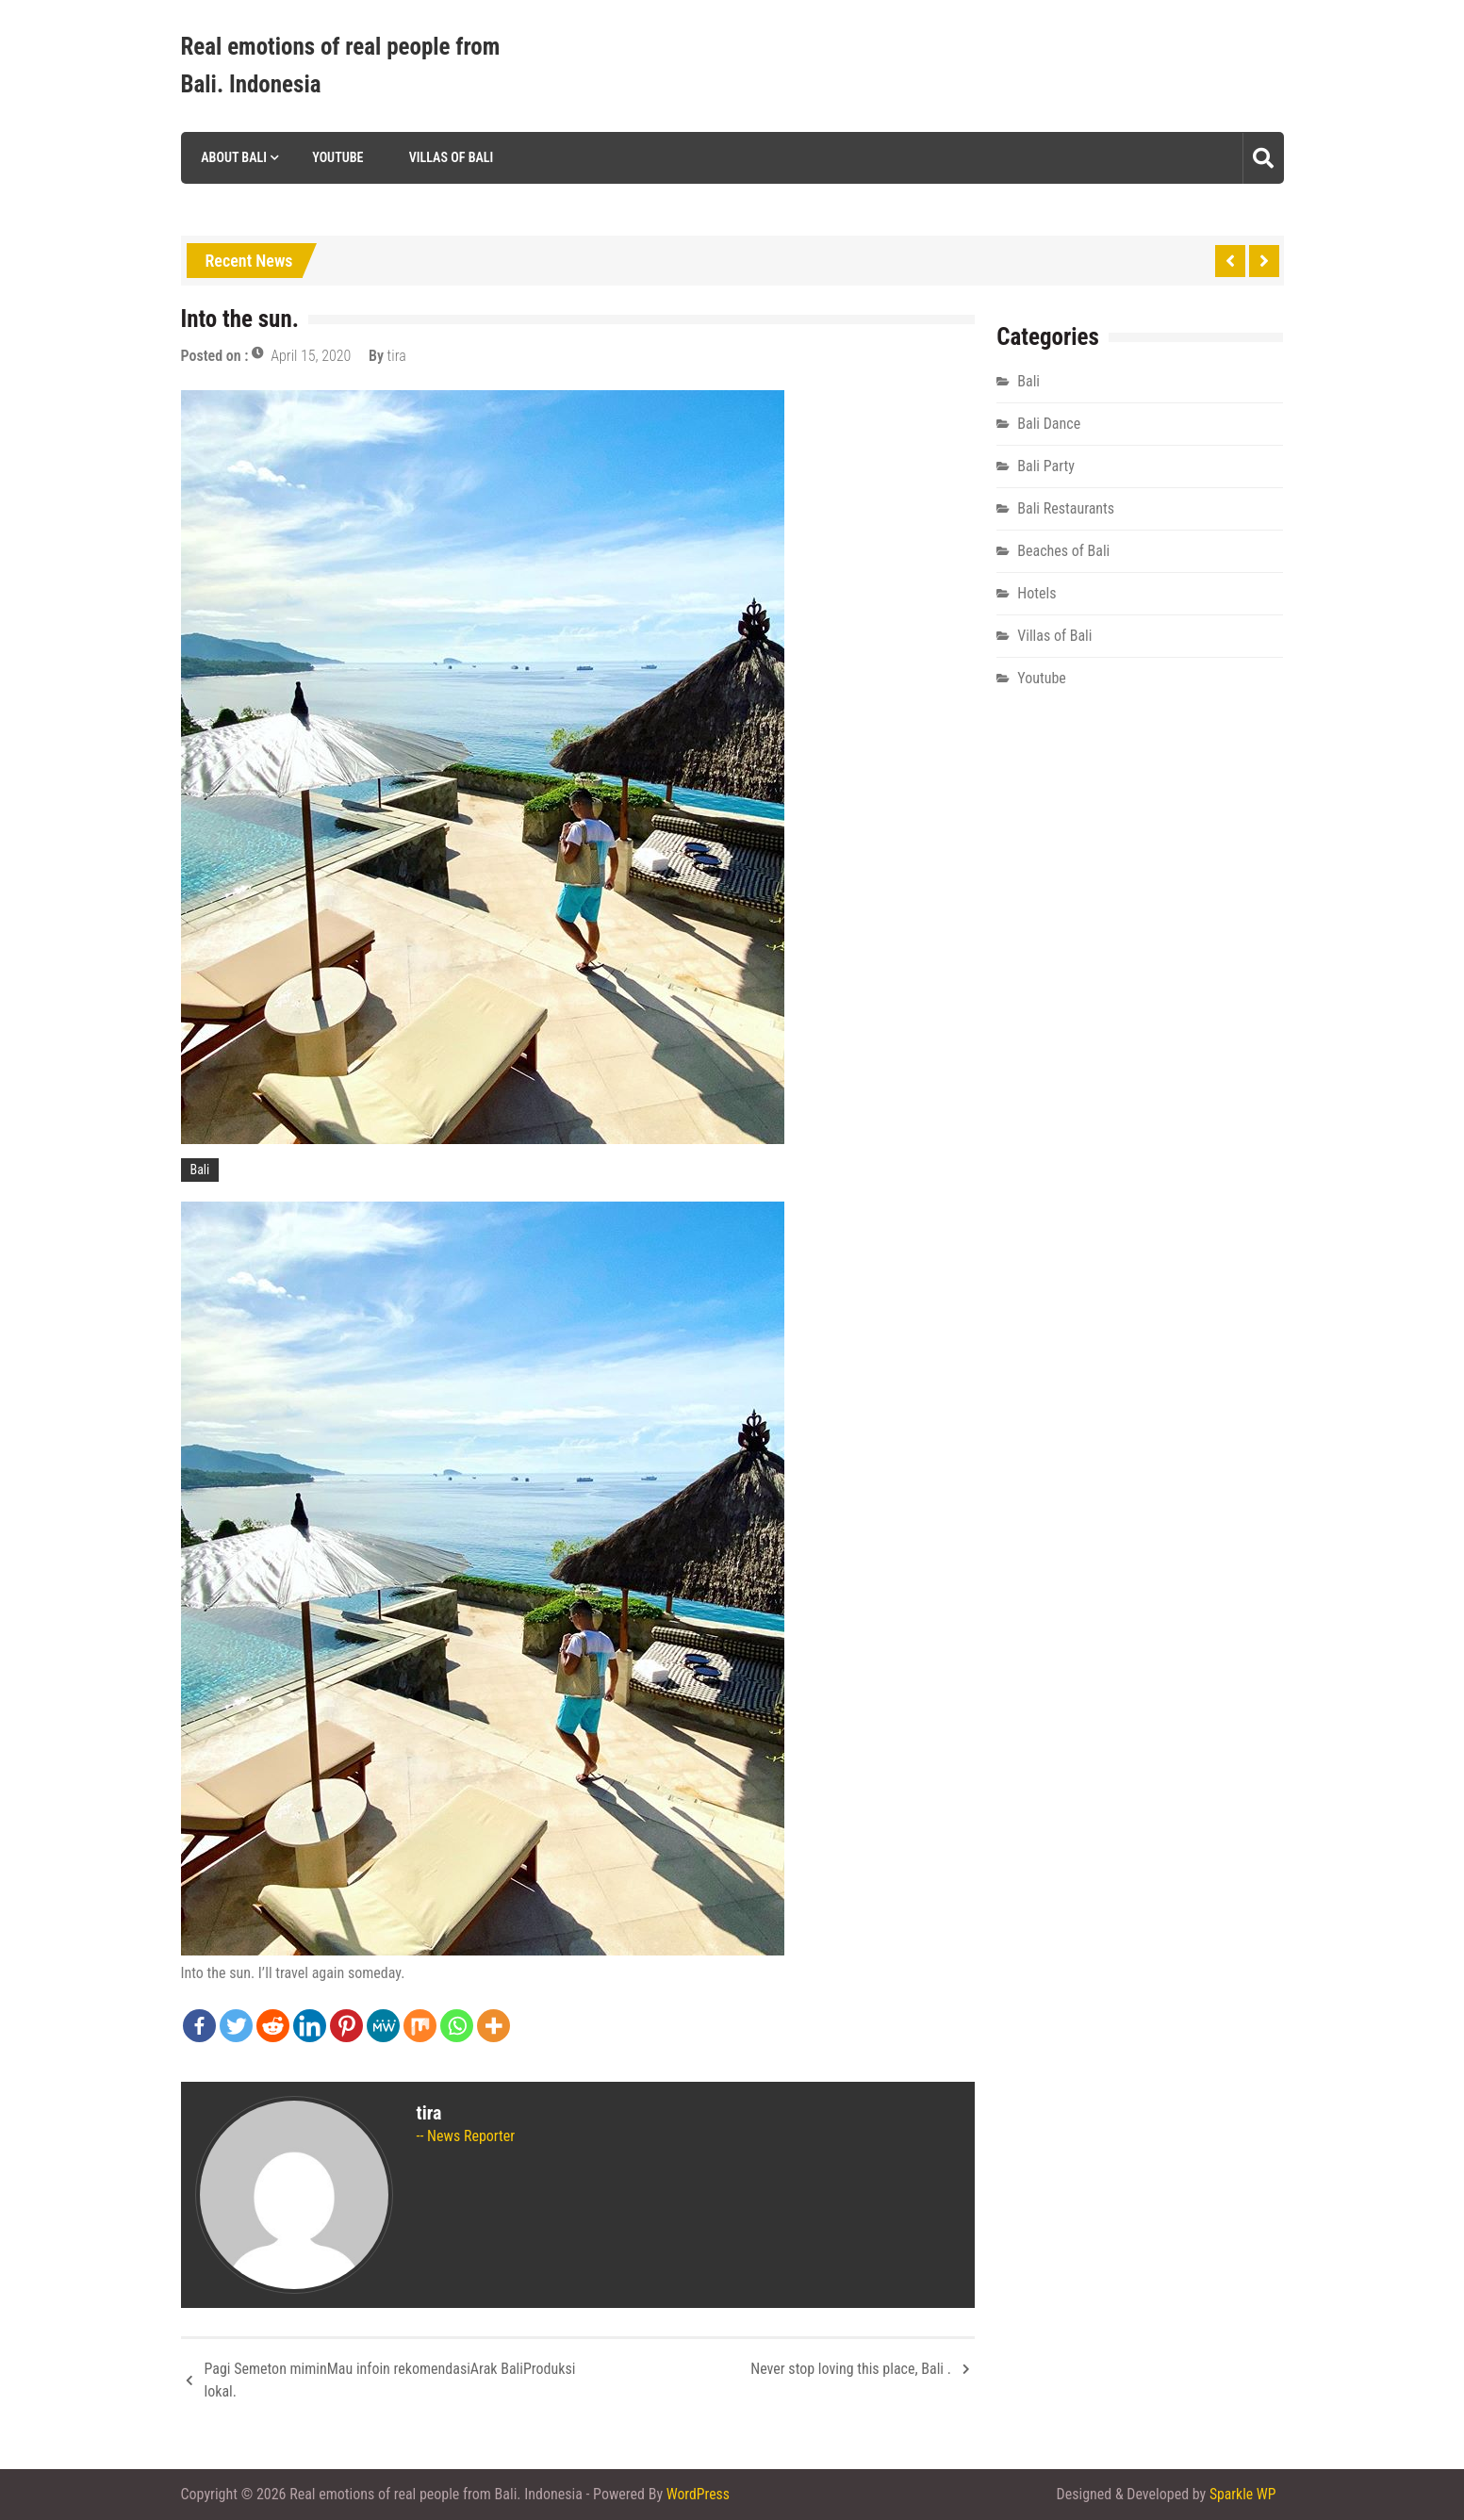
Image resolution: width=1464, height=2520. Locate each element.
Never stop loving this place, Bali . (850, 2369)
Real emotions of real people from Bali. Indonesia (341, 65)
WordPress (698, 2494)
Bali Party (1046, 466)
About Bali (232, 157)
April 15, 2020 (311, 356)
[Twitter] (236, 2025)
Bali (200, 1169)
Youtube (336, 157)
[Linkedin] (309, 2025)
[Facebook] (199, 2025)
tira (396, 356)
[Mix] (419, 2025)
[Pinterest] (346, 2025)
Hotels (1036, 593)
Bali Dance (1048, 424)
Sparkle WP (1242, 2494)
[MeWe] (383, 2025)
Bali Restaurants (1065, 508)
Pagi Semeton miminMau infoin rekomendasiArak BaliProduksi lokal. (390, 2380)
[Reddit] (272, 2025)
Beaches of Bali (1063, 551)
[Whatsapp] (456, 2025)
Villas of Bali (449, 157)
